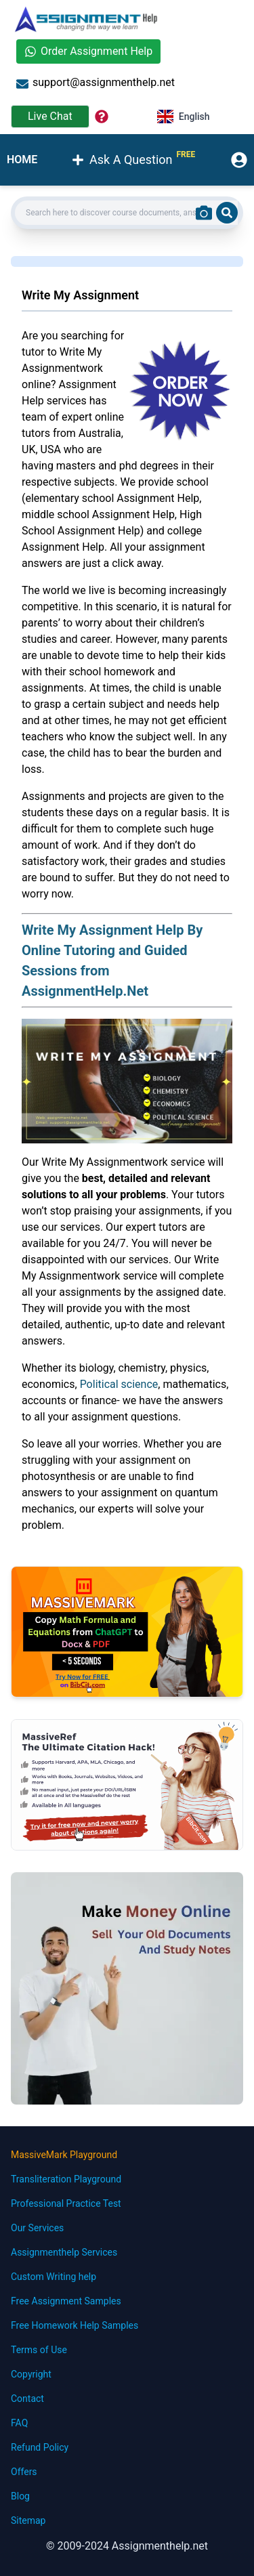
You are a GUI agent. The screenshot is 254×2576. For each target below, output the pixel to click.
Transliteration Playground (66, 2179)
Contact (27, 2398)
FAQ (19, 2422)
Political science (119, 1384)
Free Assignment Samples (66, 2301)
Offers (24, 2471)
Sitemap (28, 2520)
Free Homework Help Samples (74, 2325)
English (183, 116)
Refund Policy (39, 2447)
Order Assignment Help (88, 51)
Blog (20, 2496)
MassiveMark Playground (64, 2154)
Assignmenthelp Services (64, 2252)
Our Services (37, 2227)
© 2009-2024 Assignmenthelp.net (127, 2545)
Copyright (31, 2374)
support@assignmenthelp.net (95, 83)
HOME (22, 159)
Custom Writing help (53, 2276)
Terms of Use (39, 2349)
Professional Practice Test (66, 2203)
